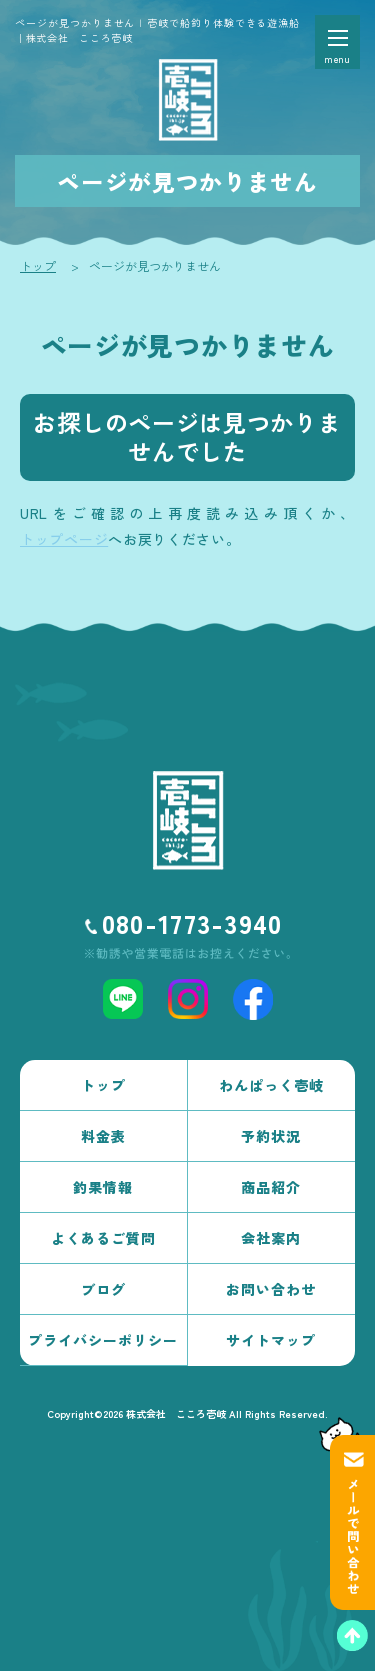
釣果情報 (103, 1187)
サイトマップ (271, 1340)
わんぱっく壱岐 (271, 1085)
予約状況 (271, 1136)
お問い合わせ (271, 1289)
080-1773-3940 (192, 922)
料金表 (103, 1136)
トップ (38, 265)
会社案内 (271, 1238)
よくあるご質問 (103, 1238)
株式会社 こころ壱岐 (176, 1413)
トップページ (64, 539)
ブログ (103, 1289)
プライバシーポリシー (103, 1340)
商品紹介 (271, 1187)
